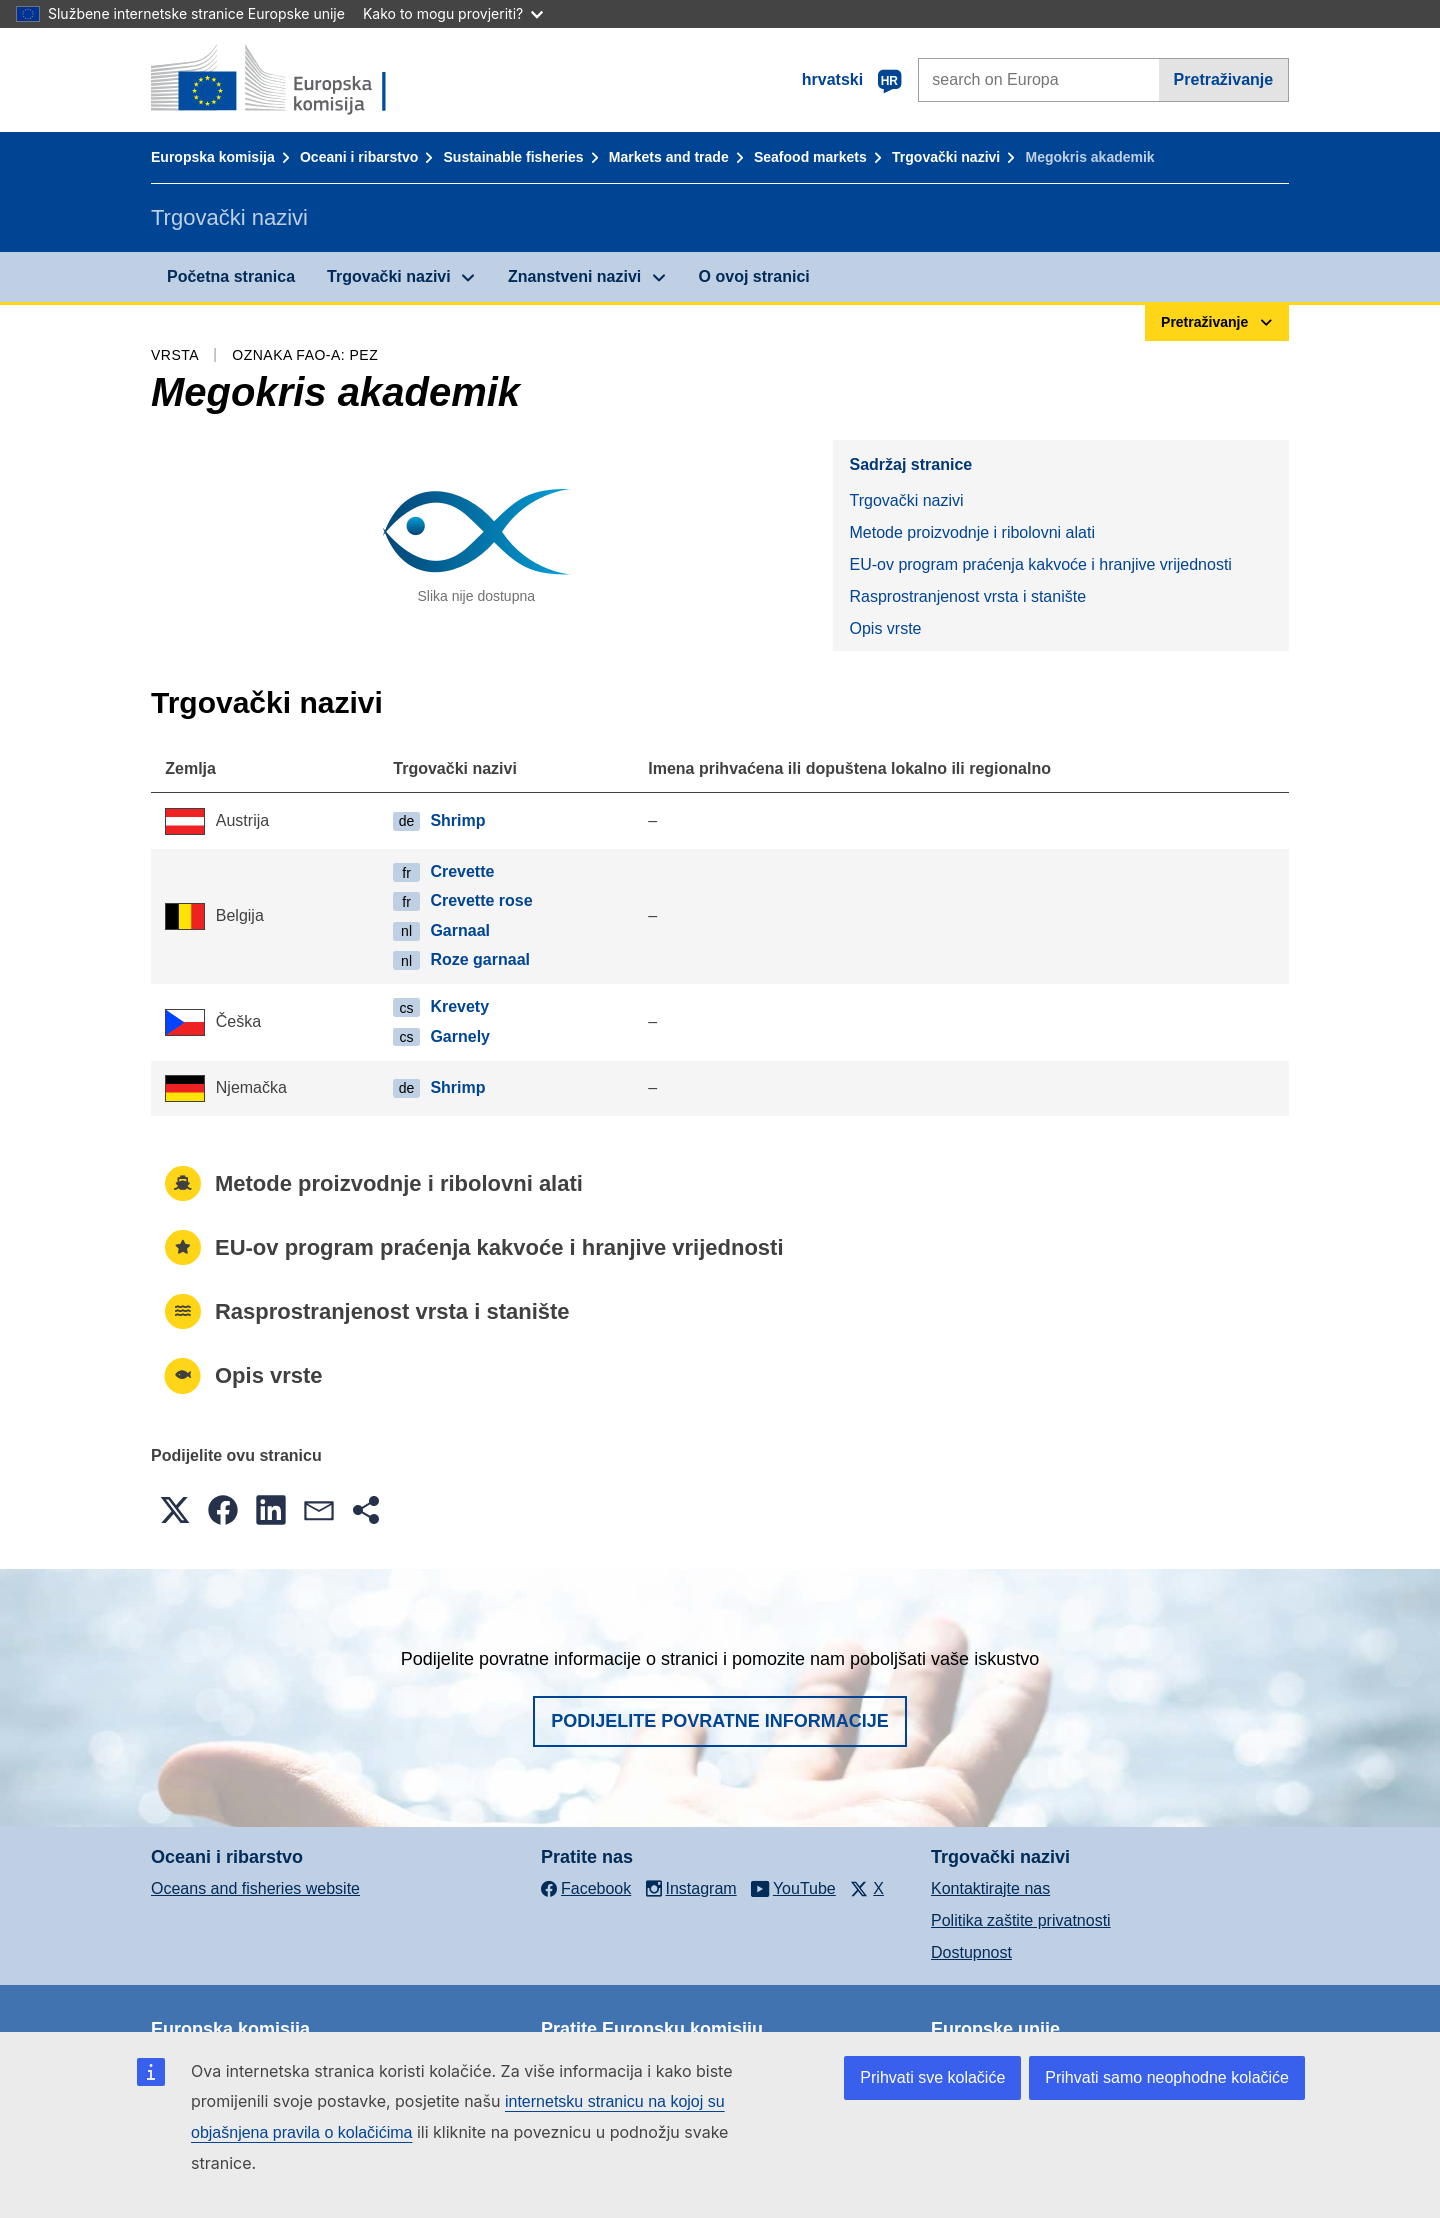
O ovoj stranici (754, 276)
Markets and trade (669, 157)
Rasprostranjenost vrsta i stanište (967, 596)
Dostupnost (971, 1952)
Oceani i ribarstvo (359, 157)
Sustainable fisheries (514, 157)
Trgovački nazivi (946, 157)
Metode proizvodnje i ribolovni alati (971, 532)
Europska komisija (213, 157)
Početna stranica (231, 276)
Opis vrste (885, 628)
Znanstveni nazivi (574, 276)
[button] (175, 1510)
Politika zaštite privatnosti (1021, 1920)
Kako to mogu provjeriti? (453, 13)
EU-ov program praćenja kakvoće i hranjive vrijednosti (1040, 564)
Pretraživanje (1224, 79)
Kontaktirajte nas (990, 1888)
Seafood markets (810, 157)
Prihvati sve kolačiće (932, 2077)
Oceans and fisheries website (255, 1888)
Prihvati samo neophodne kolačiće (1167, 2077)
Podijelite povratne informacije (720, 1721)
